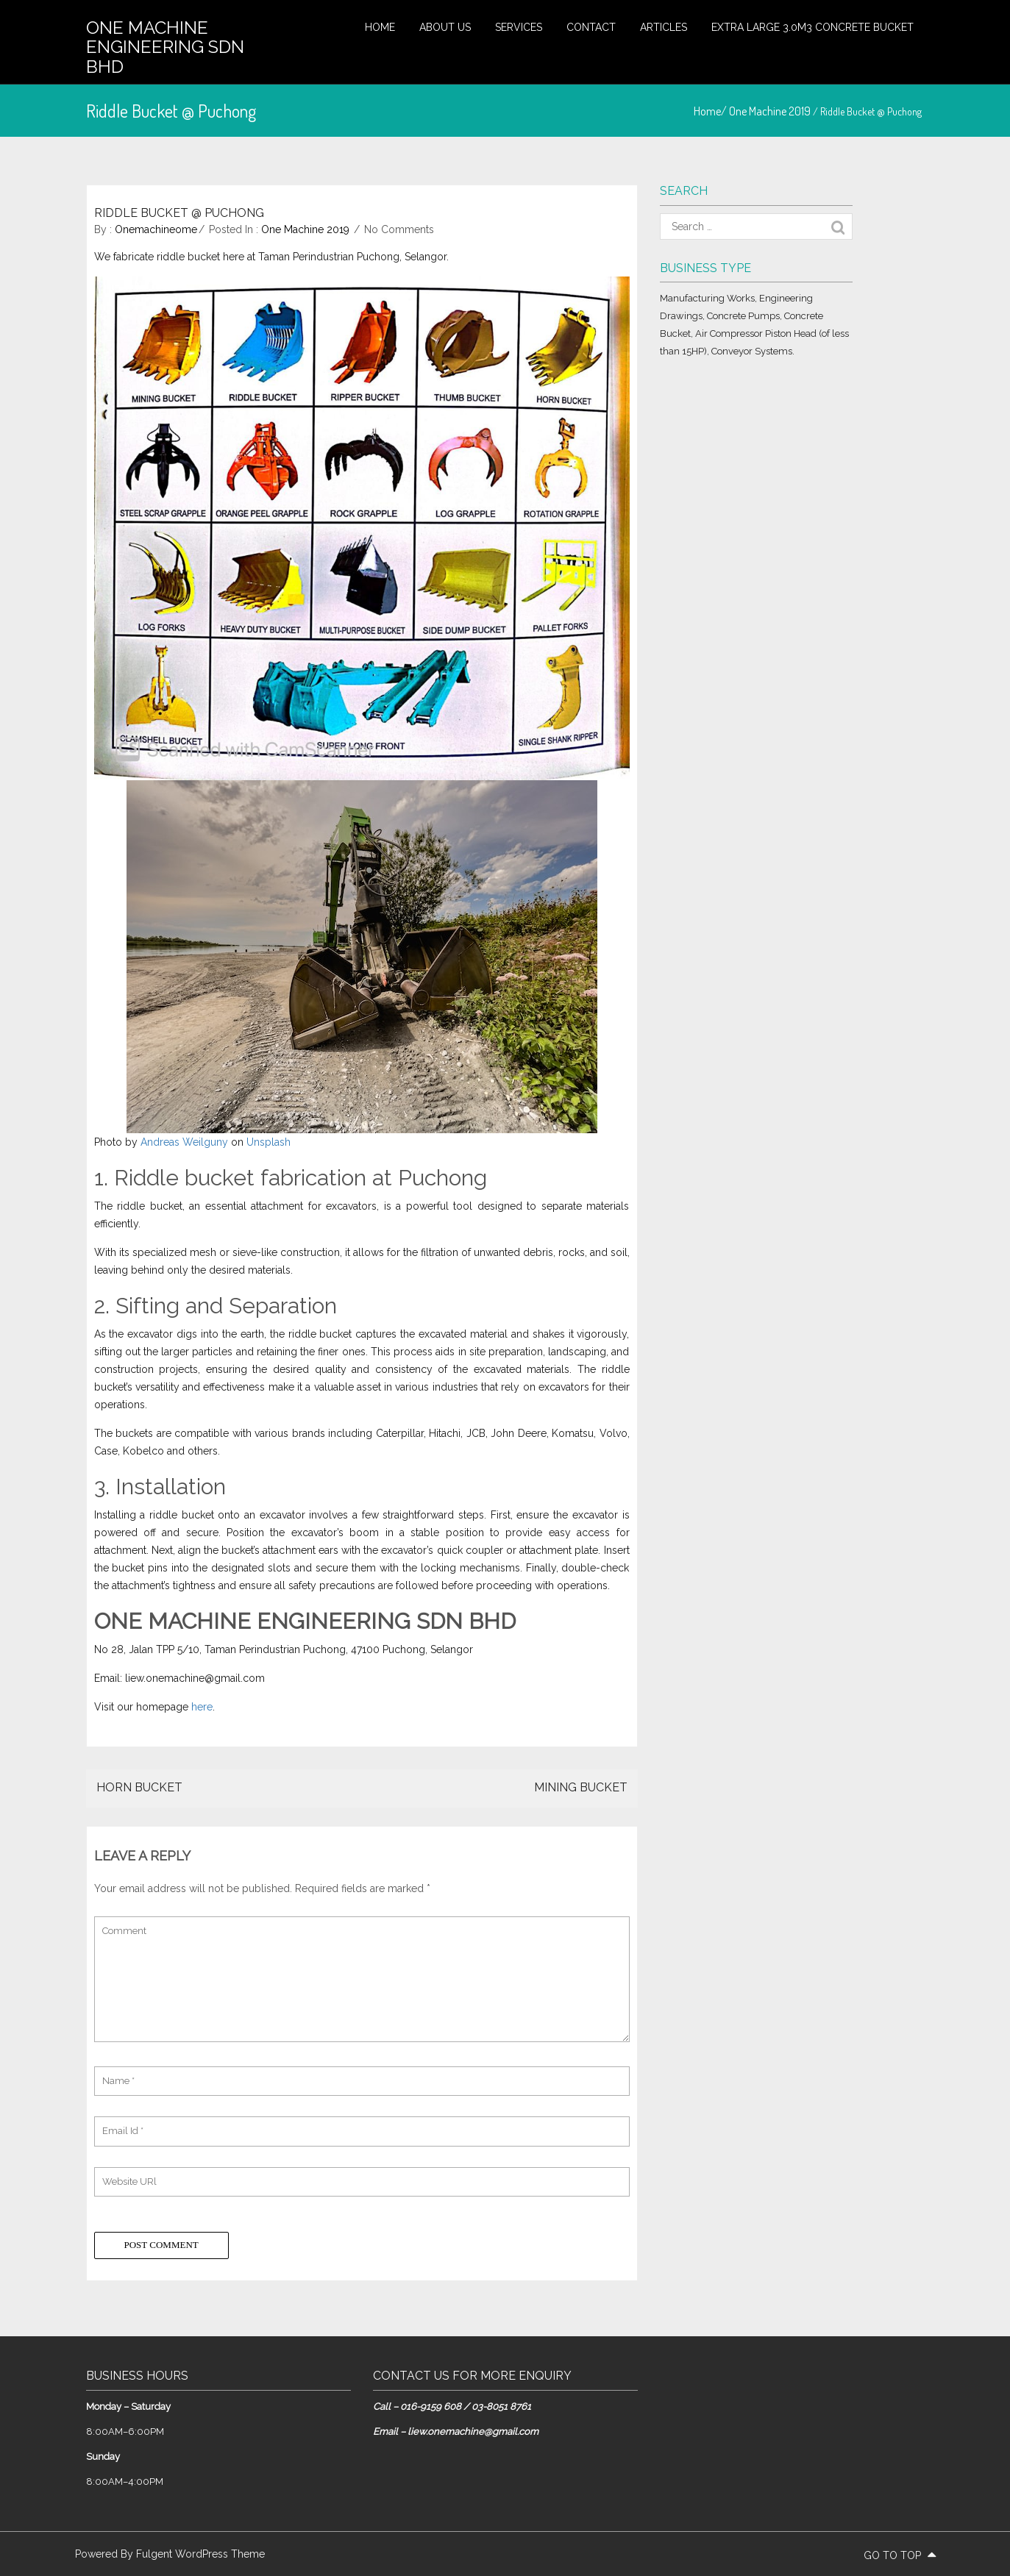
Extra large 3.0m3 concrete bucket (812, 27)
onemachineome (156, 229)
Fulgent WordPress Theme (200, 2554)
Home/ (711, 111)
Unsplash (268, 1142)
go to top (900, 2555)
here (202, 1707)
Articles (663, 27)
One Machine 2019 (770, 111)
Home (380, 27)
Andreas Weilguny (184, 1142)
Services (518, 27)
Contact (591, 27)
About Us (445, 27)
